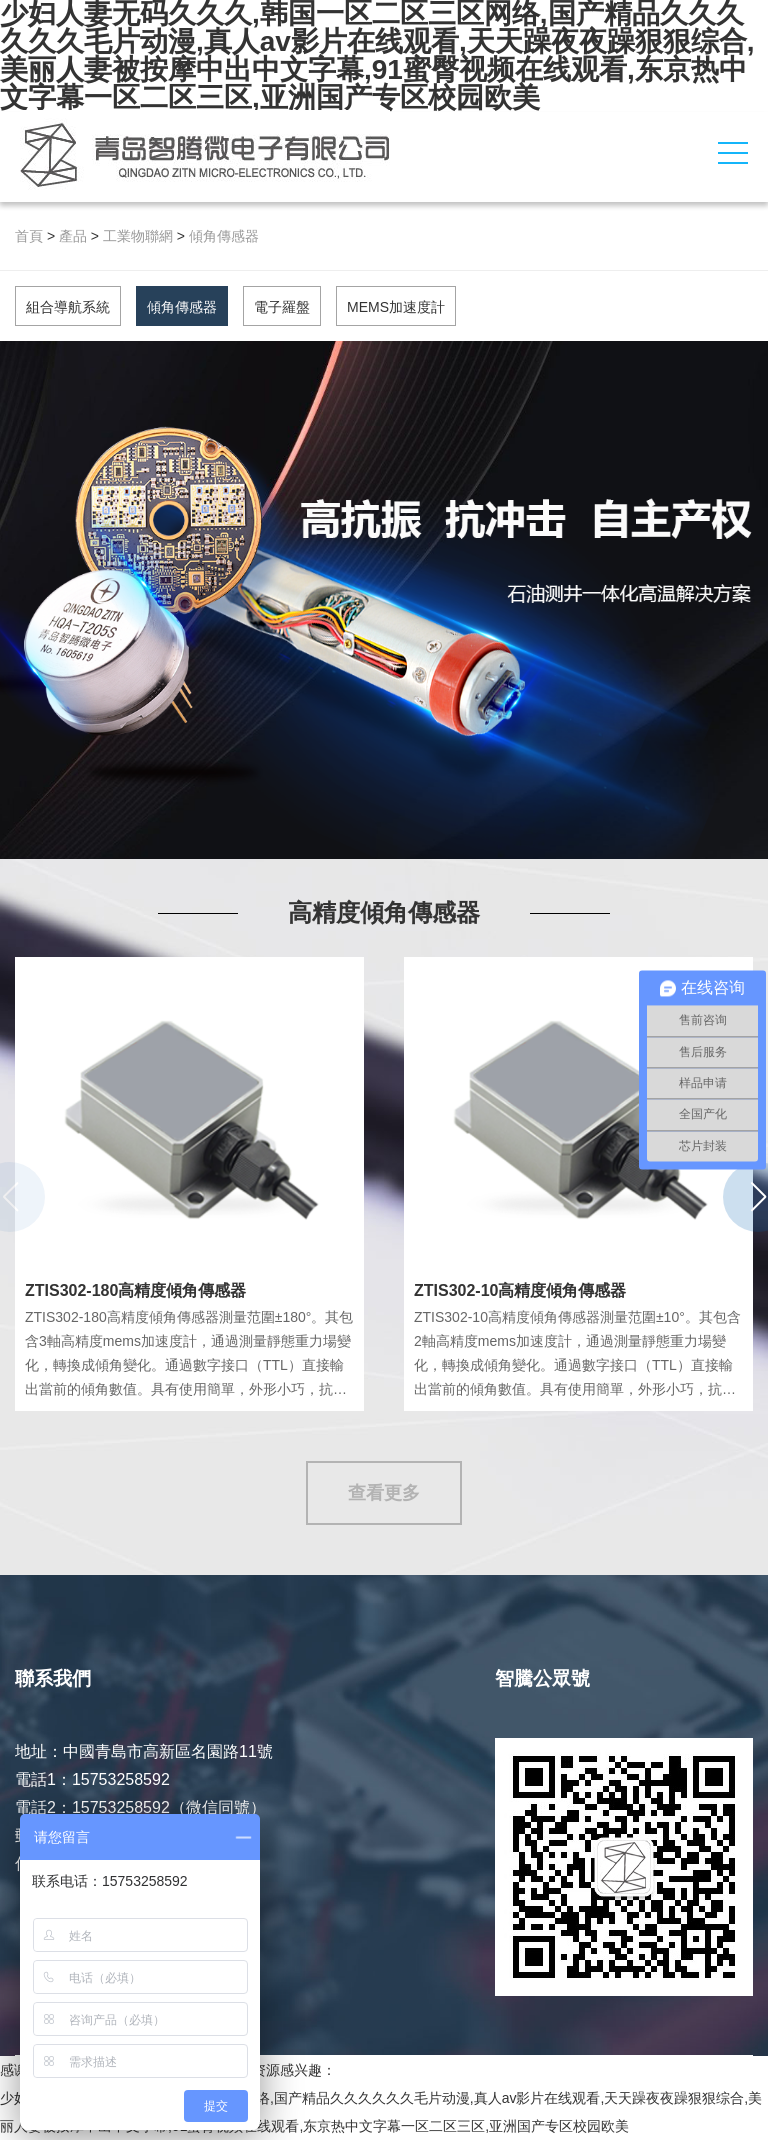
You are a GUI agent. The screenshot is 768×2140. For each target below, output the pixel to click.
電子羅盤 (282, 307)
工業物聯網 (138, 236)
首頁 (29, 236)
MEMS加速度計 (396, 307)
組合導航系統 (68, 307)
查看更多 (384, 1493)
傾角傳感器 (224, 236)
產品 (73, 236)
